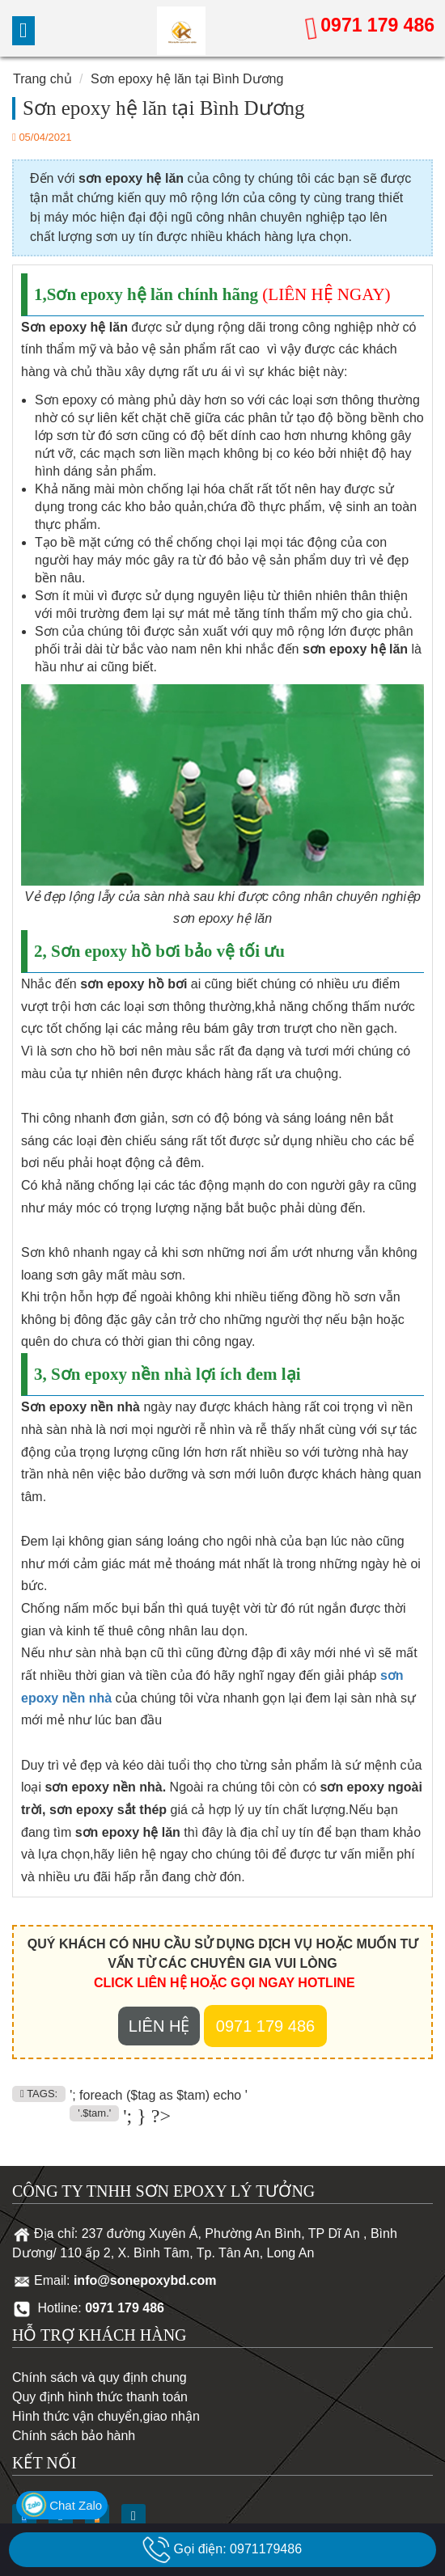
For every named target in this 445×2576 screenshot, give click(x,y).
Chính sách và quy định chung (99, 2377)
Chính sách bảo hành (73, 2436)
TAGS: (38, 2093)
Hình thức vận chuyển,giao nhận (106, 2416)
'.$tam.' (94, 2113)
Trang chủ (42, 79)
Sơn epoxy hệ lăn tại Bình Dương (187, 79)
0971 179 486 (377, 25)
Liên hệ (159, 2026)
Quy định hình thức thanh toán (100, 2397)
